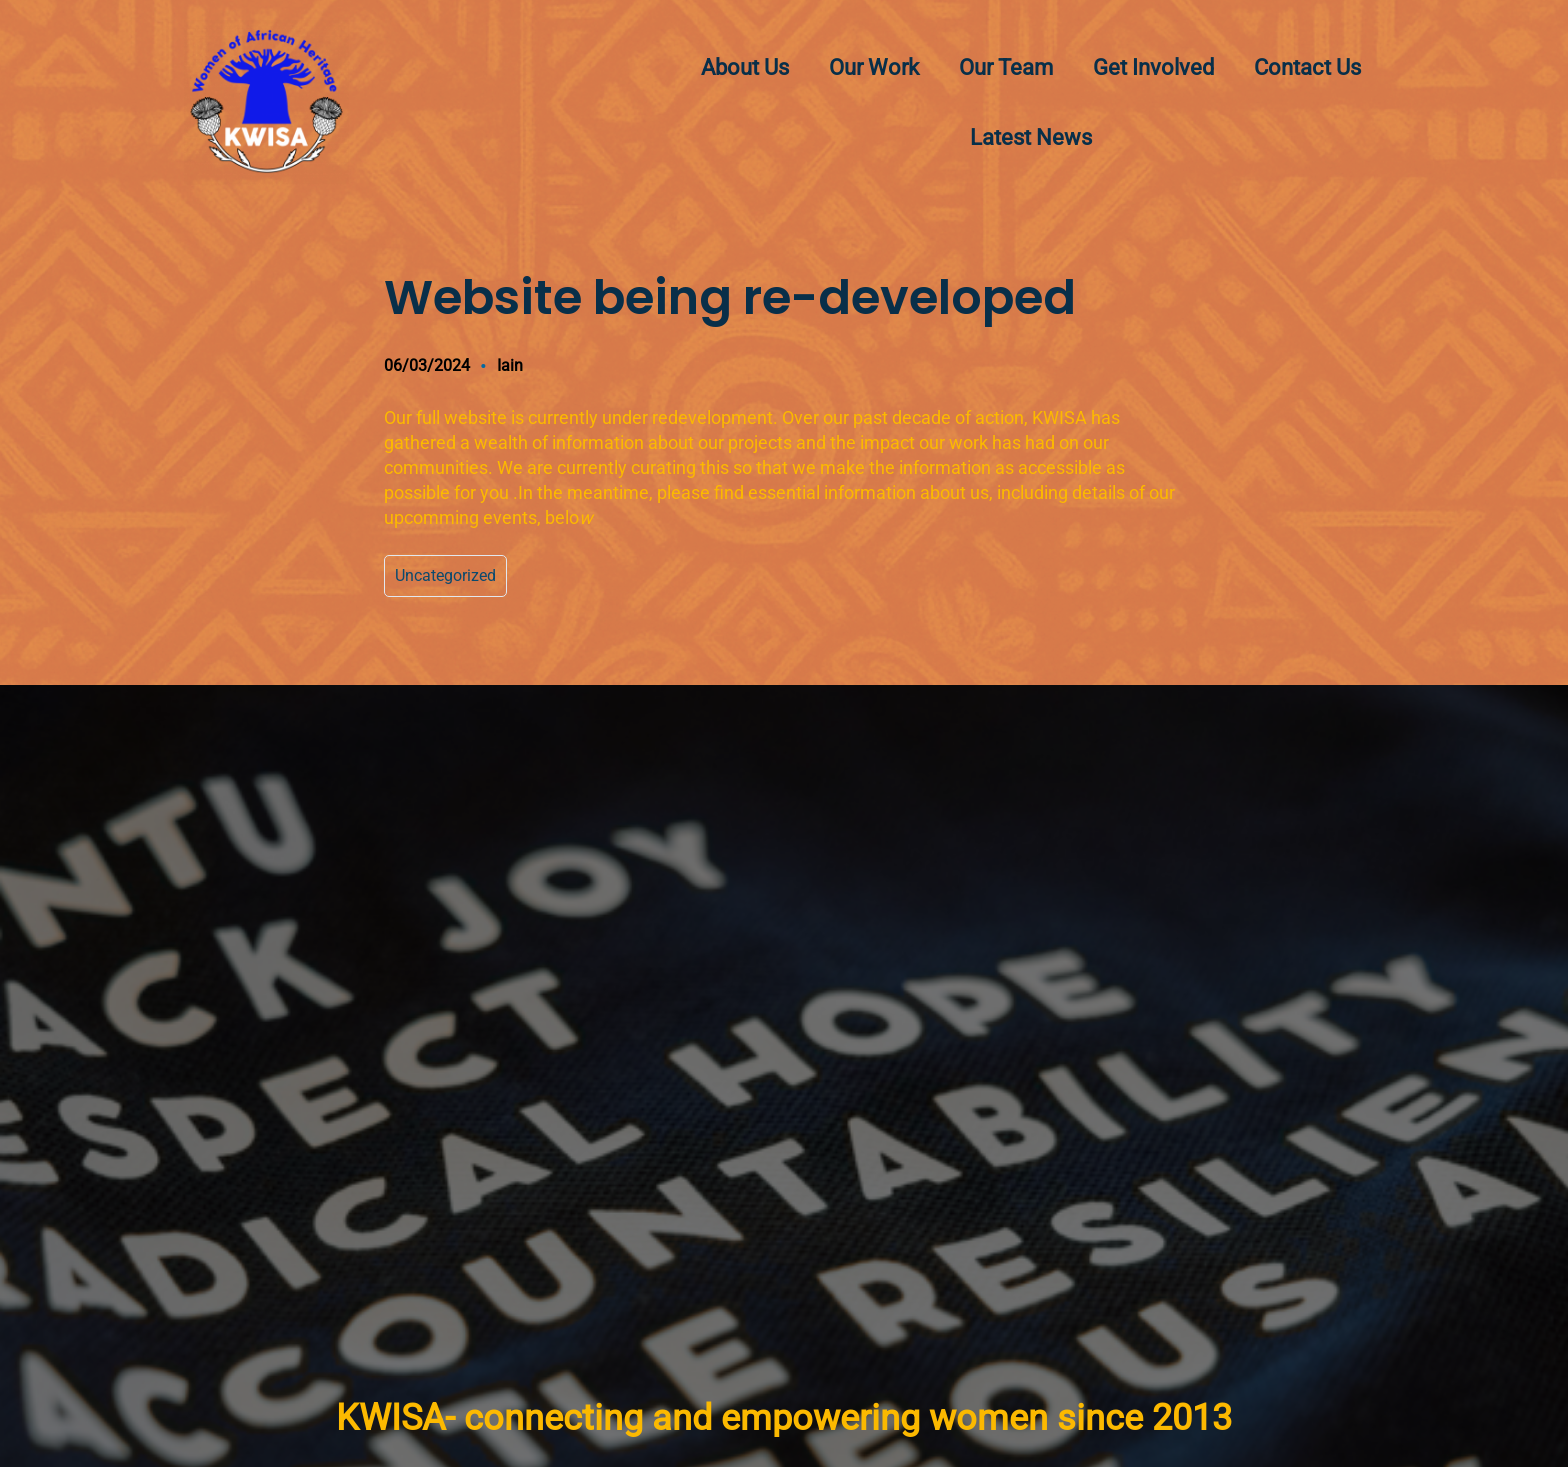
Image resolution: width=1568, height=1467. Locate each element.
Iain (510, 365)
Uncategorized (445, 575)
